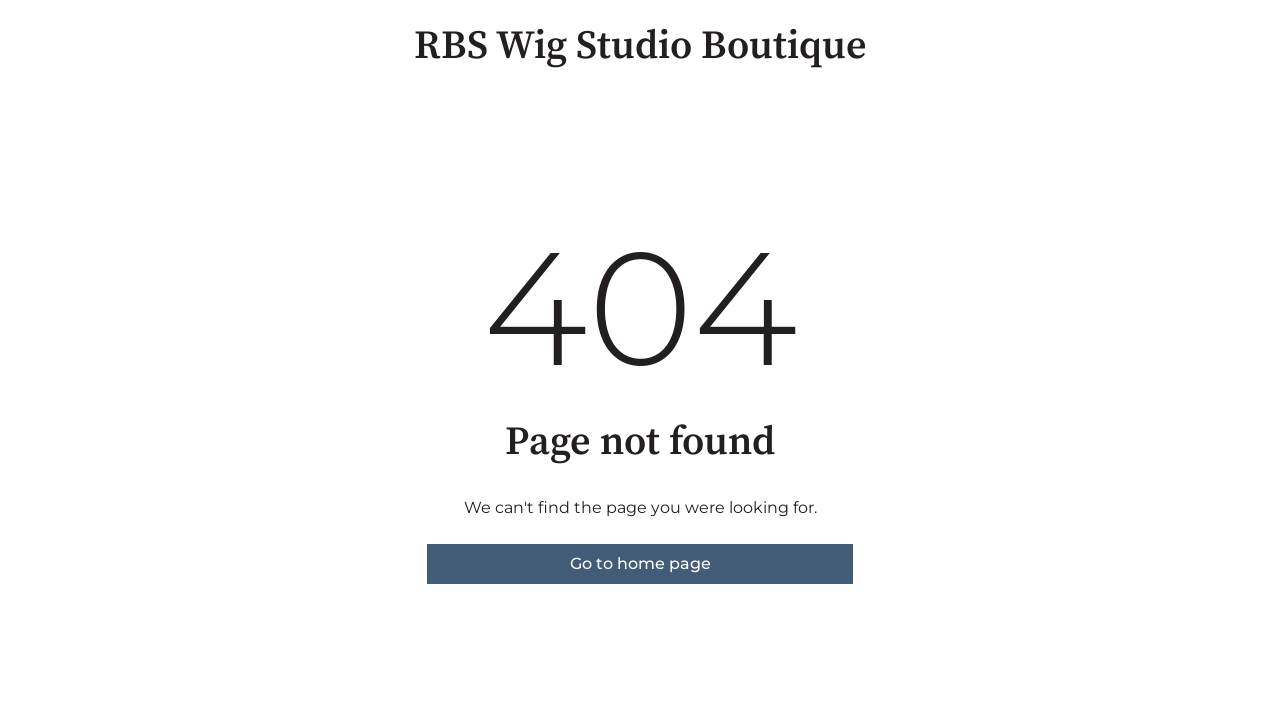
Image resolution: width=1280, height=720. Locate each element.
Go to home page (640, 563)
